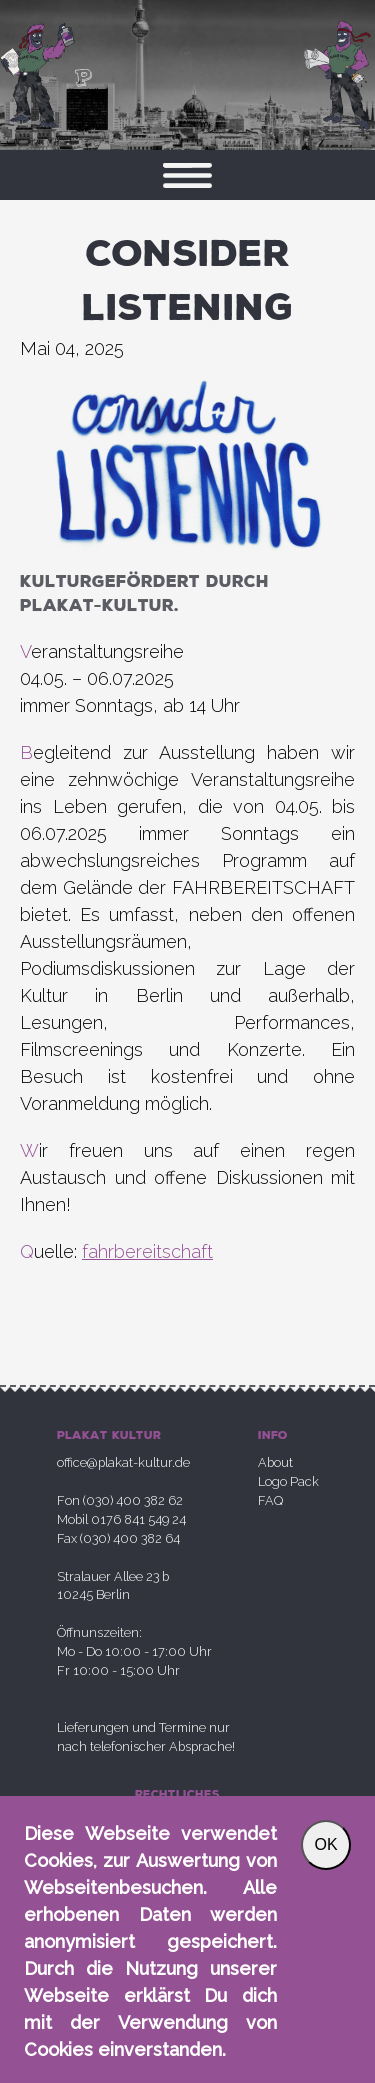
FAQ (270, 1500)
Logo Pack (288, 1481)
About (275, 1462)
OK (325, 1844)
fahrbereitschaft (147, 1251)
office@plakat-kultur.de (123, 1462)
